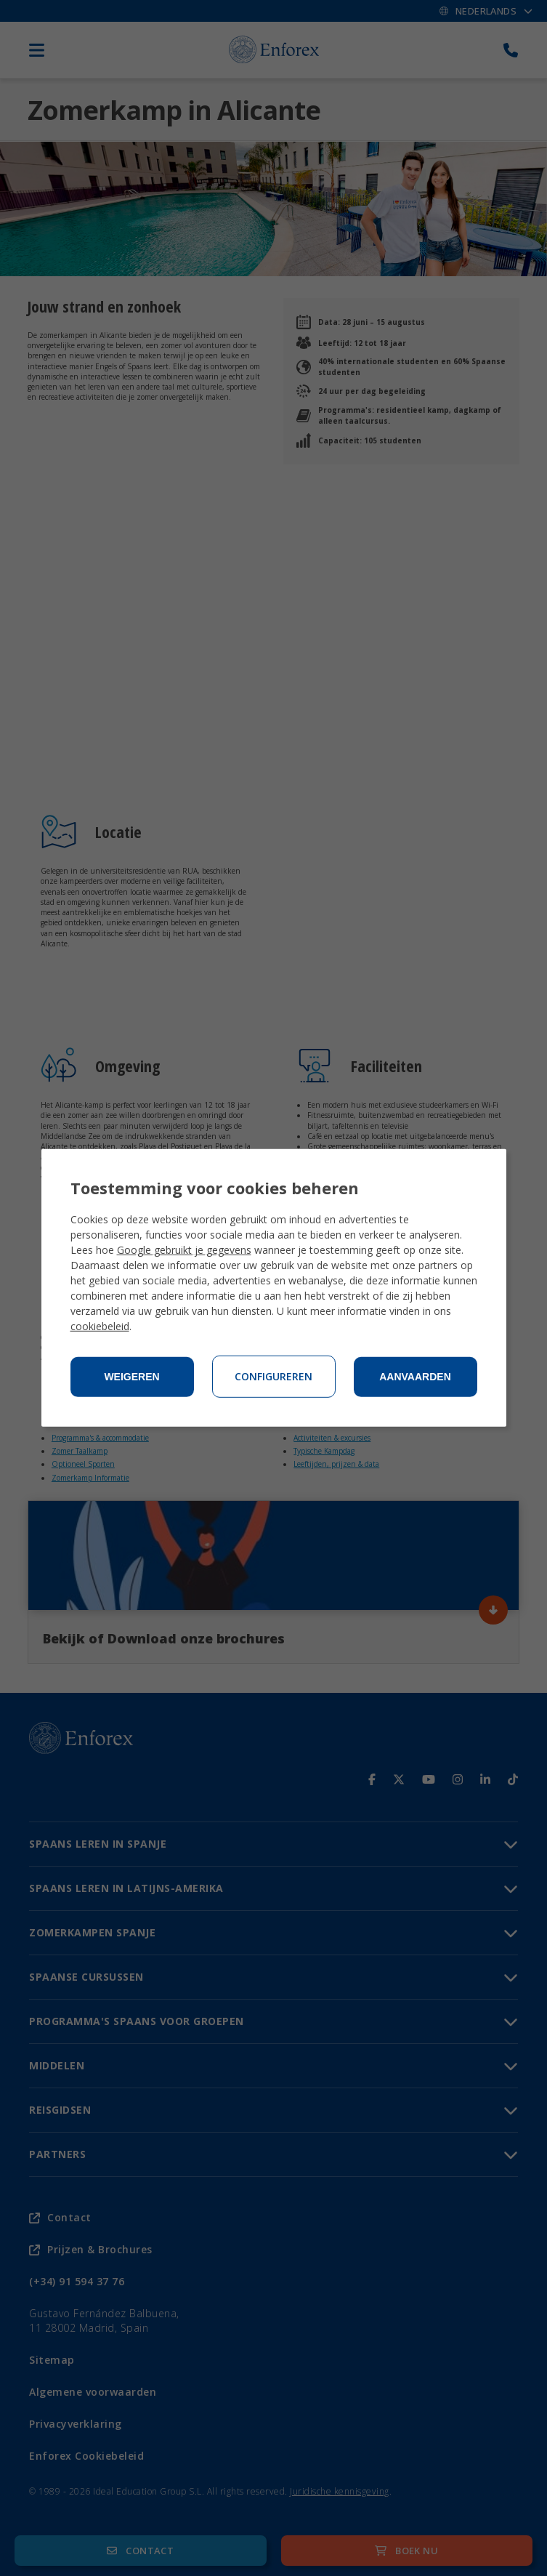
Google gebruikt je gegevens (184, 1250)
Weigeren (131, 1376)
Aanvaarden (415, 1376)
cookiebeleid (99, 1326)
